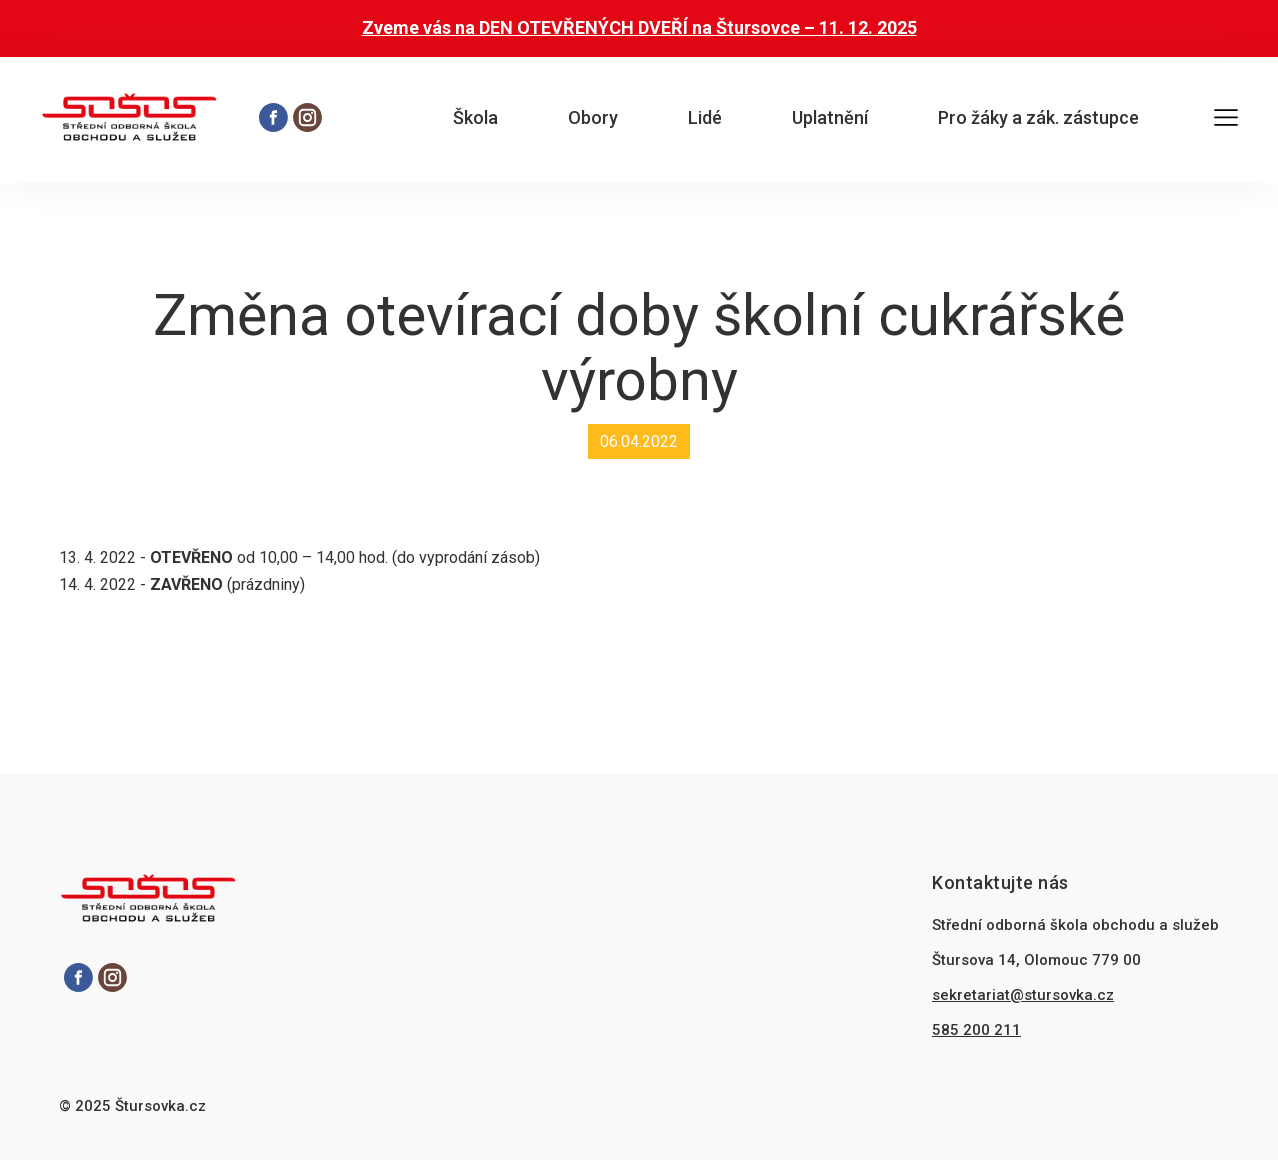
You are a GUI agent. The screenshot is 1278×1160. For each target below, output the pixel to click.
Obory (593, 117)
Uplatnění (830, 117)
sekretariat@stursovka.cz (1023, 995)
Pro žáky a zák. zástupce (1038, 117)
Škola (475, 117)
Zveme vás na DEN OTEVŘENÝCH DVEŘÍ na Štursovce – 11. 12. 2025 (639, 27)
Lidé (705, 117)
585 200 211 (976, 1030)
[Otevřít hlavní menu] (1226, 120)
